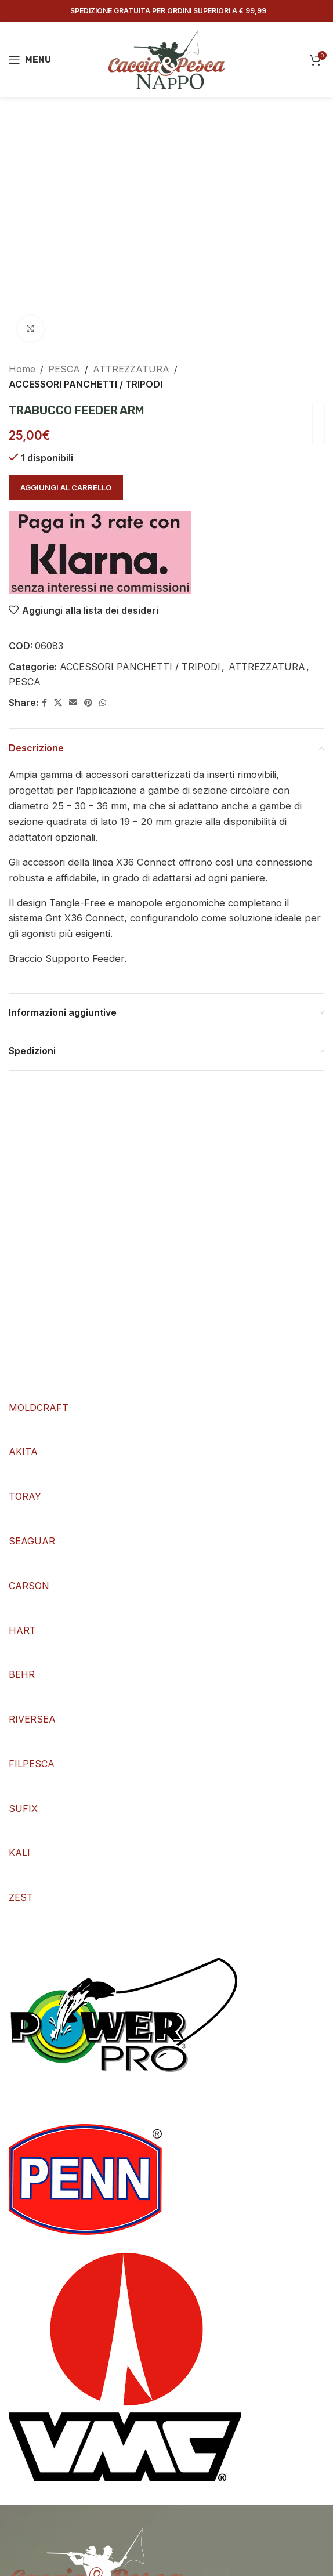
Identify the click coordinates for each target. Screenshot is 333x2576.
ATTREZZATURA (131, 369)
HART (22, 1630)
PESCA (64, 369)
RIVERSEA (32, 1719)
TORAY (25, 1496)
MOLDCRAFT (38, 1407)
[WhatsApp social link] (103, 703)
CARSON (29, 1585)
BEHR (22, 1674)
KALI (19, 1852)
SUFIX (23, 1808)
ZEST (21, 1897)
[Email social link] (73, 703)
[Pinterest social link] (88, 703)
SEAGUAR (32, 1541)
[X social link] (58, 703)
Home (22, 369)
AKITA (23, 1451)
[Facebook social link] (44, 703)
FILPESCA (32, 1764)
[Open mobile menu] (30, 59)
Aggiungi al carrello (65, 486)
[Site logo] (166, 58)
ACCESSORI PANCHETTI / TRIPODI (85, 383)
